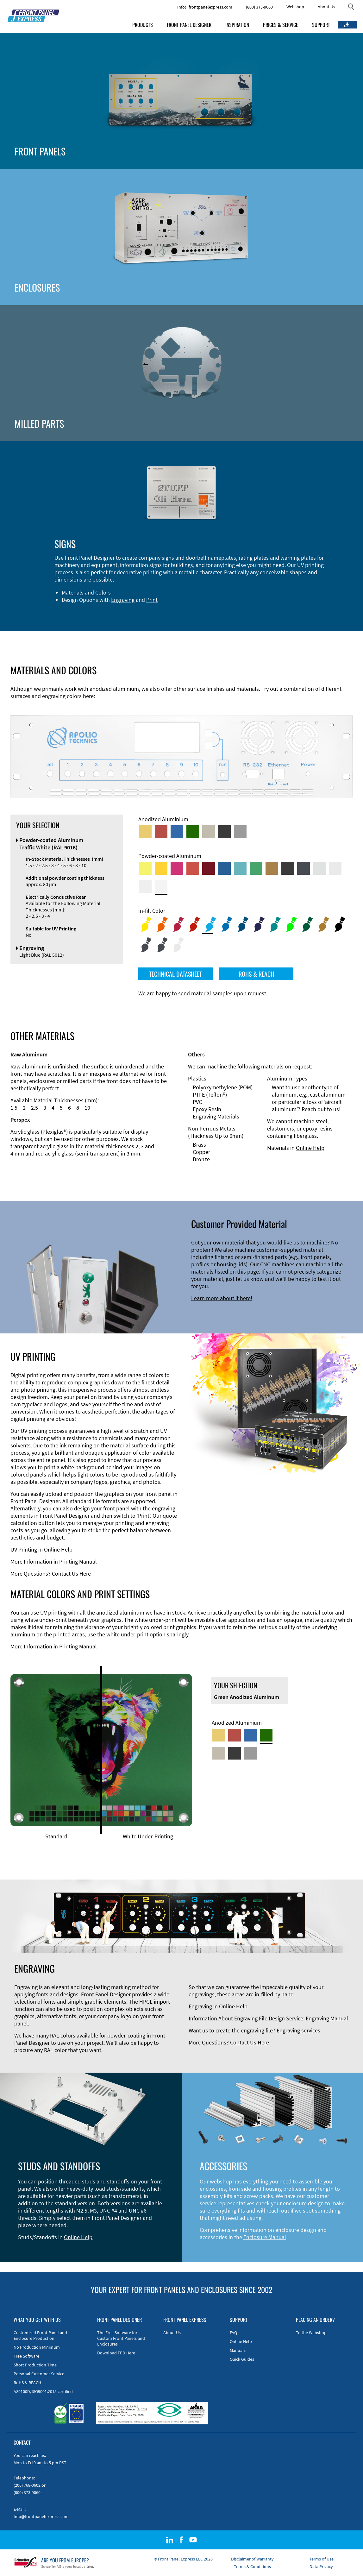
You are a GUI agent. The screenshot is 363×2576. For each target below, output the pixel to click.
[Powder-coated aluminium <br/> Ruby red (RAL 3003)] (208, 868)
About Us (326, 6)
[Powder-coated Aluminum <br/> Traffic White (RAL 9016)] (161, 886)
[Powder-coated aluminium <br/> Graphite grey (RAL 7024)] (303, 868)
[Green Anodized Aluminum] (192, 831)
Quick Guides (242, 2359)
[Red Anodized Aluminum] (161, 831)
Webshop (295, 6)
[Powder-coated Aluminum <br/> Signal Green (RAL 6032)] (256, 868)
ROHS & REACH (256, 974)
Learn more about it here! (221, 1298)
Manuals (238, 2350)
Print (152, 599)
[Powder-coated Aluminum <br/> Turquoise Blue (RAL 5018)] (240, 868)
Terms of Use (321, 2559)
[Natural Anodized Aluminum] (240, 831)
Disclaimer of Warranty (252, 2559)
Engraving (123, 599)
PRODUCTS (142, 24)
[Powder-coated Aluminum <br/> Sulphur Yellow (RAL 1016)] (145, 868)
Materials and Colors (86, 592)
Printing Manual (78, 1561)
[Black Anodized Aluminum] (224, 831)
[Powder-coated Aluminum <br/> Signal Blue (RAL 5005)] (224, 868)
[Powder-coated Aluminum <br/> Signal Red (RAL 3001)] (192, 868)
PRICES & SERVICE (280, 24)
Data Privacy (321, 2566)
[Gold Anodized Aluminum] (145, 831)
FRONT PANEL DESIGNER (189, 24)
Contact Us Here (71, 1573)
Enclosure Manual (264, 2237)
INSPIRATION (237, 24)
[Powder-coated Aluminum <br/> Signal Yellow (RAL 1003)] (161, 868)
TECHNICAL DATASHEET (175, 974)
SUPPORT (321, 24)
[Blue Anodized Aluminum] (177, 831)
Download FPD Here (116, 2353)
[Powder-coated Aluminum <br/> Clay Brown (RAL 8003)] (272, 868)
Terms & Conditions (252, 2566)
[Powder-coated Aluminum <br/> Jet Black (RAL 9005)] (287, 868)
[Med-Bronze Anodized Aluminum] (208, 831)
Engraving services (298, 2030)
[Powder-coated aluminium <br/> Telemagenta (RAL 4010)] (177, 868)
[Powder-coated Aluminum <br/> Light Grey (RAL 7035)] (335, 868)
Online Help (310, 1147)
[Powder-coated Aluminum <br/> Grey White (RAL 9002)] (145, 886)
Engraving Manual (327, 2018)
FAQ (233, 2332)
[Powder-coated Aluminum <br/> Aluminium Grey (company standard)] (319, 868)
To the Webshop (311, 2332)
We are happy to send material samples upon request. (202, 993)
